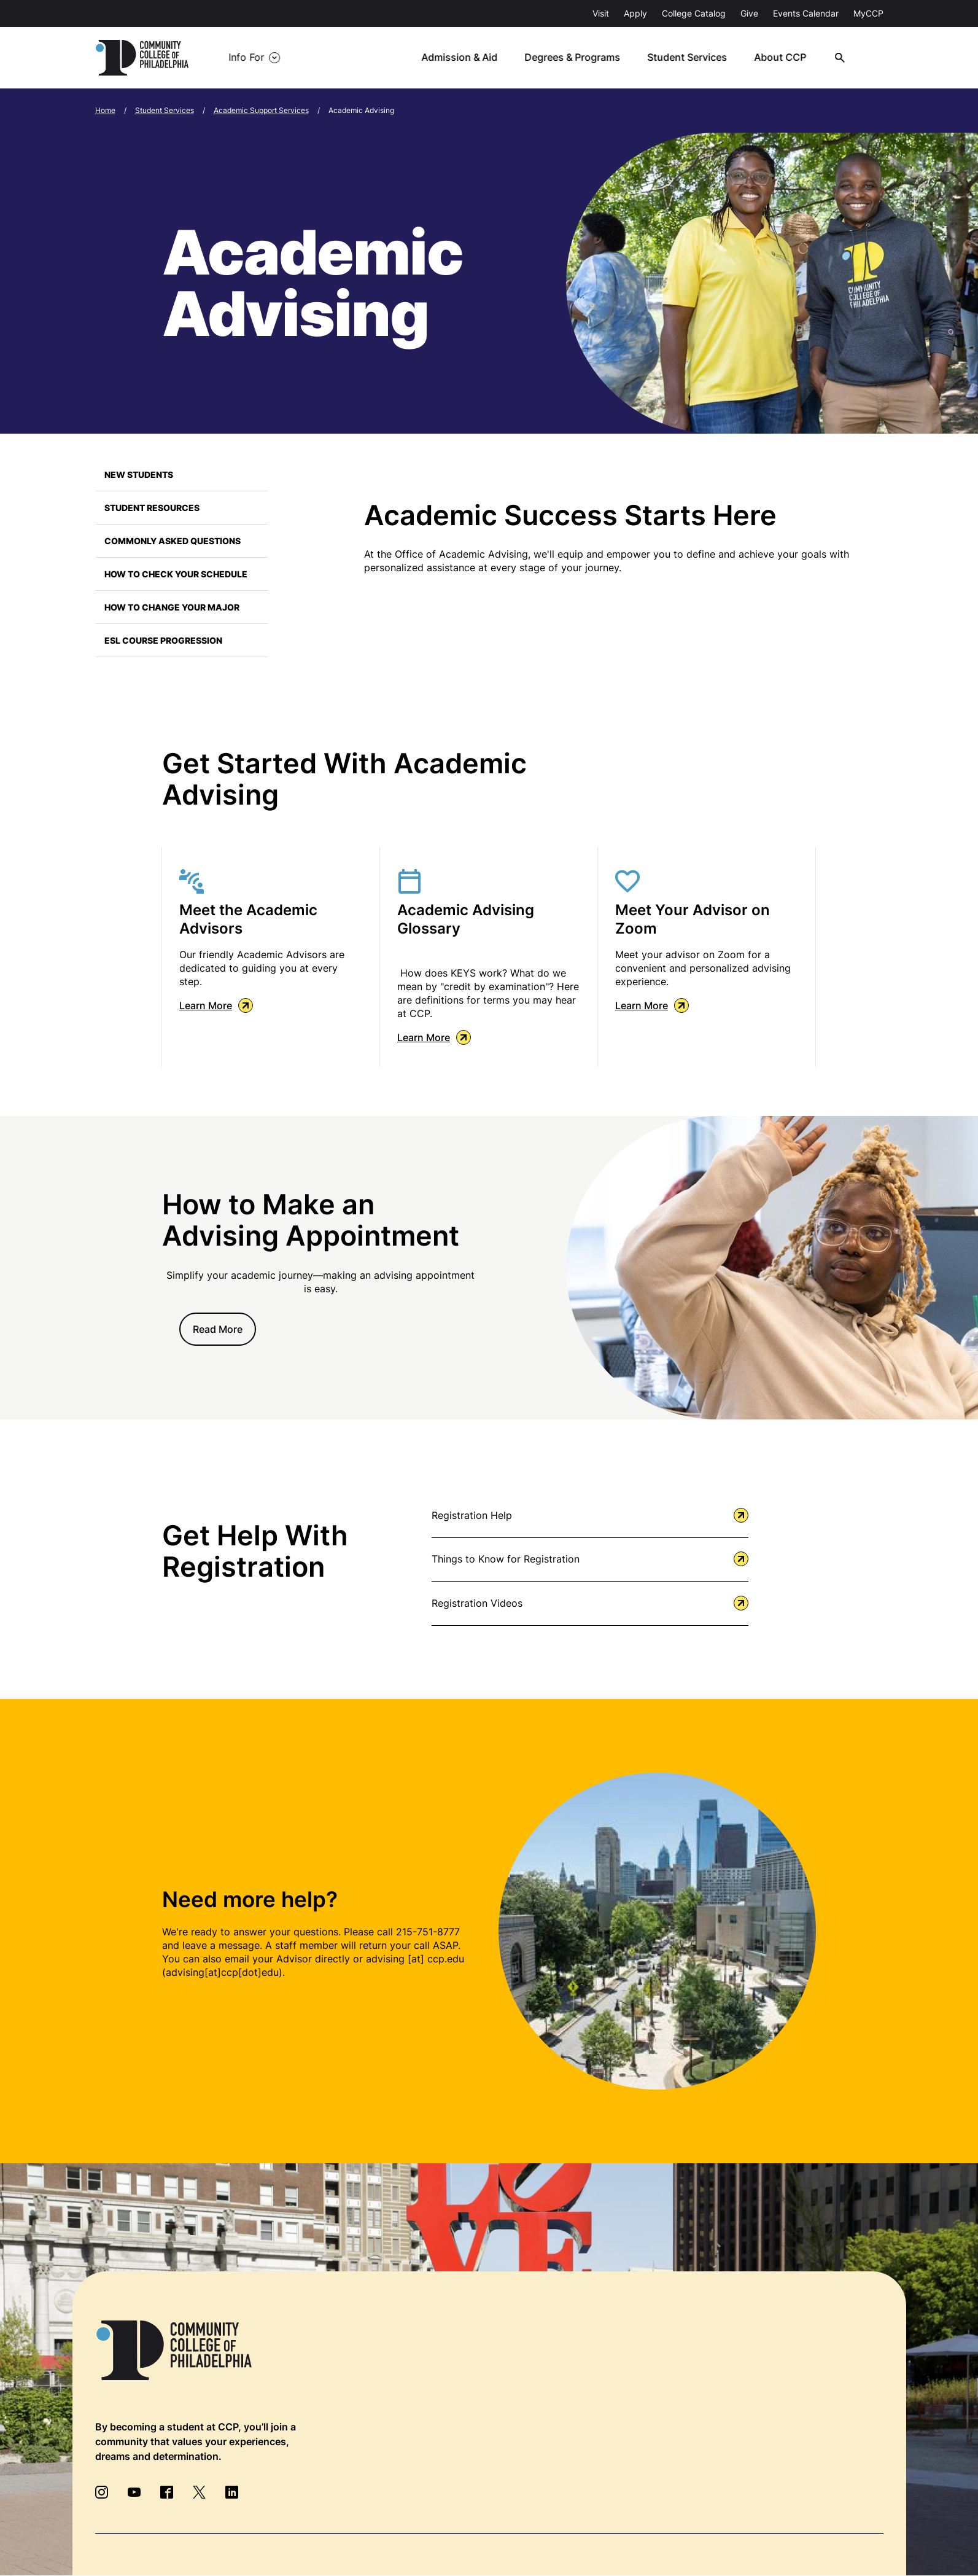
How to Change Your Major (171, 607)
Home (105, 110)
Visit (600, 13)
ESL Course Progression (163, 640)
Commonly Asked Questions (172, 541)
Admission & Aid (465, 58)
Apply (635, 13)
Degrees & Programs (578, 58)
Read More (218, 1329)
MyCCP (868, 13)
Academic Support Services (261, 110)
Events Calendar (806, 13)
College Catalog (694, 13)
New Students (138, 474)
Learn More (216, 1005)
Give (749, 13)
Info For (246, 58)
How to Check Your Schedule (175, 574)
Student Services (692, 58)
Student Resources (152, 507)
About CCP (785, 58)
